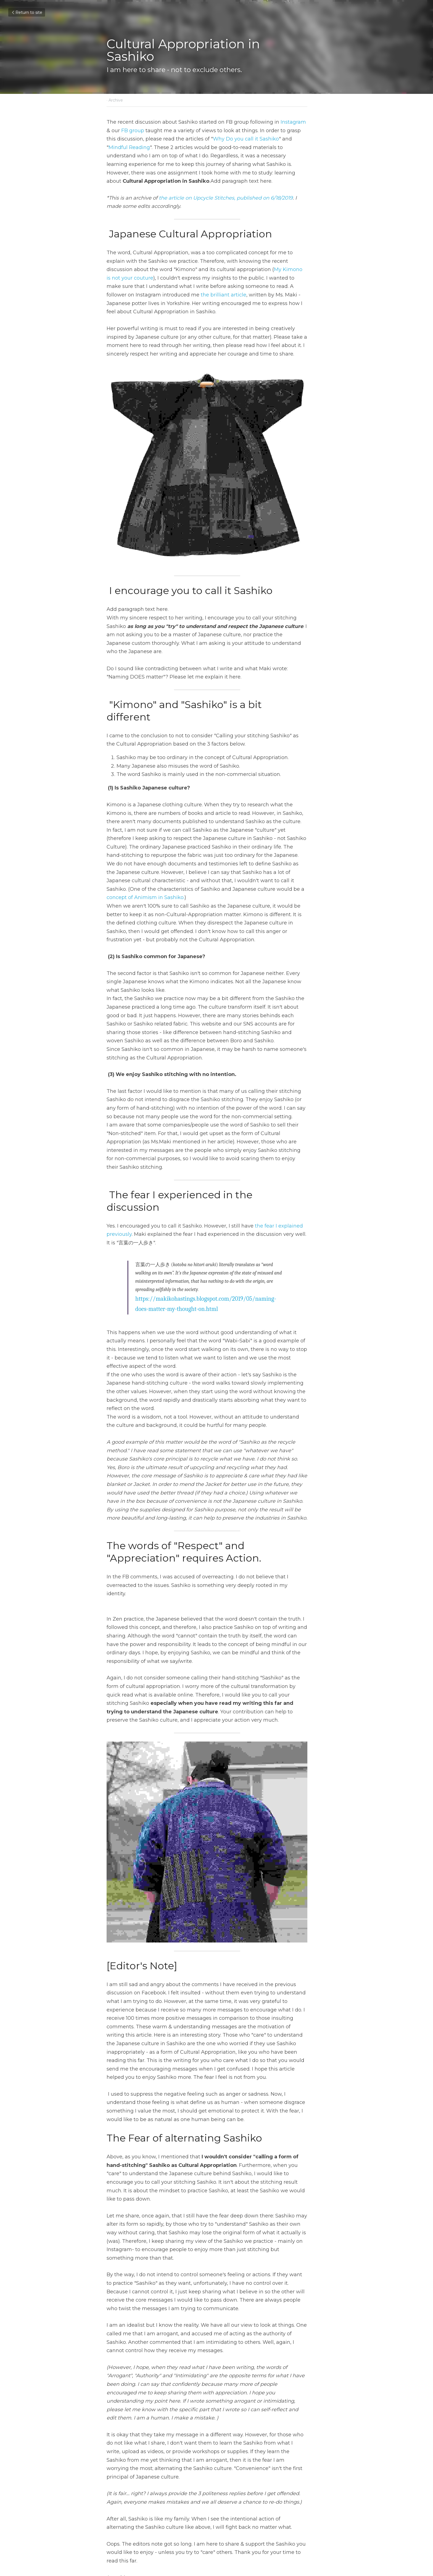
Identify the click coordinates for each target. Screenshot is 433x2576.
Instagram (293, 122)
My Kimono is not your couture (245, 261)
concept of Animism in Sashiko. (219, 870)
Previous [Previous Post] (117, 2517)
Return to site (26, 12)
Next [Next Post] (226, 2517)
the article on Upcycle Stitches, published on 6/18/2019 (226, 189)
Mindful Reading (277, 139)
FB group (118, 131)
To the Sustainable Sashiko (263, 2525)
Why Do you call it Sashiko (207, 139)
